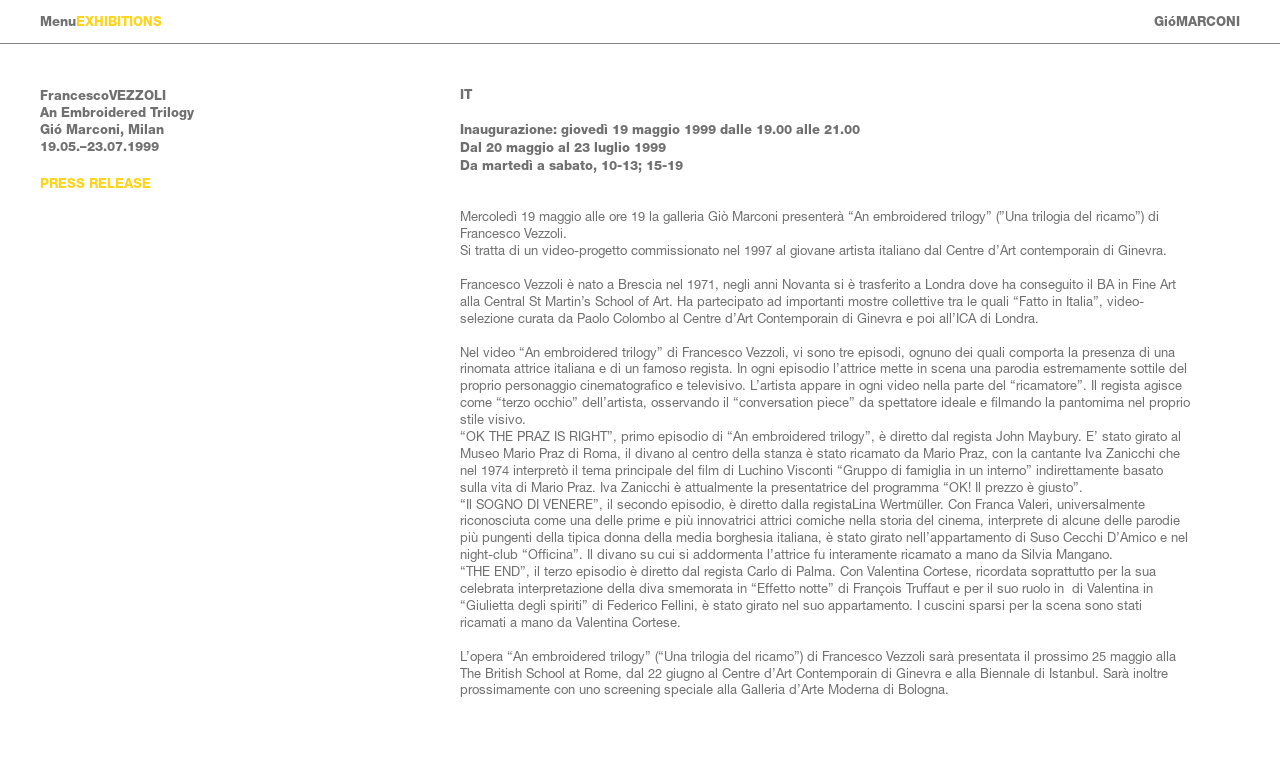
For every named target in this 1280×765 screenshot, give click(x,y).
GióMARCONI (1197, 21)
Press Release (95, 183)
